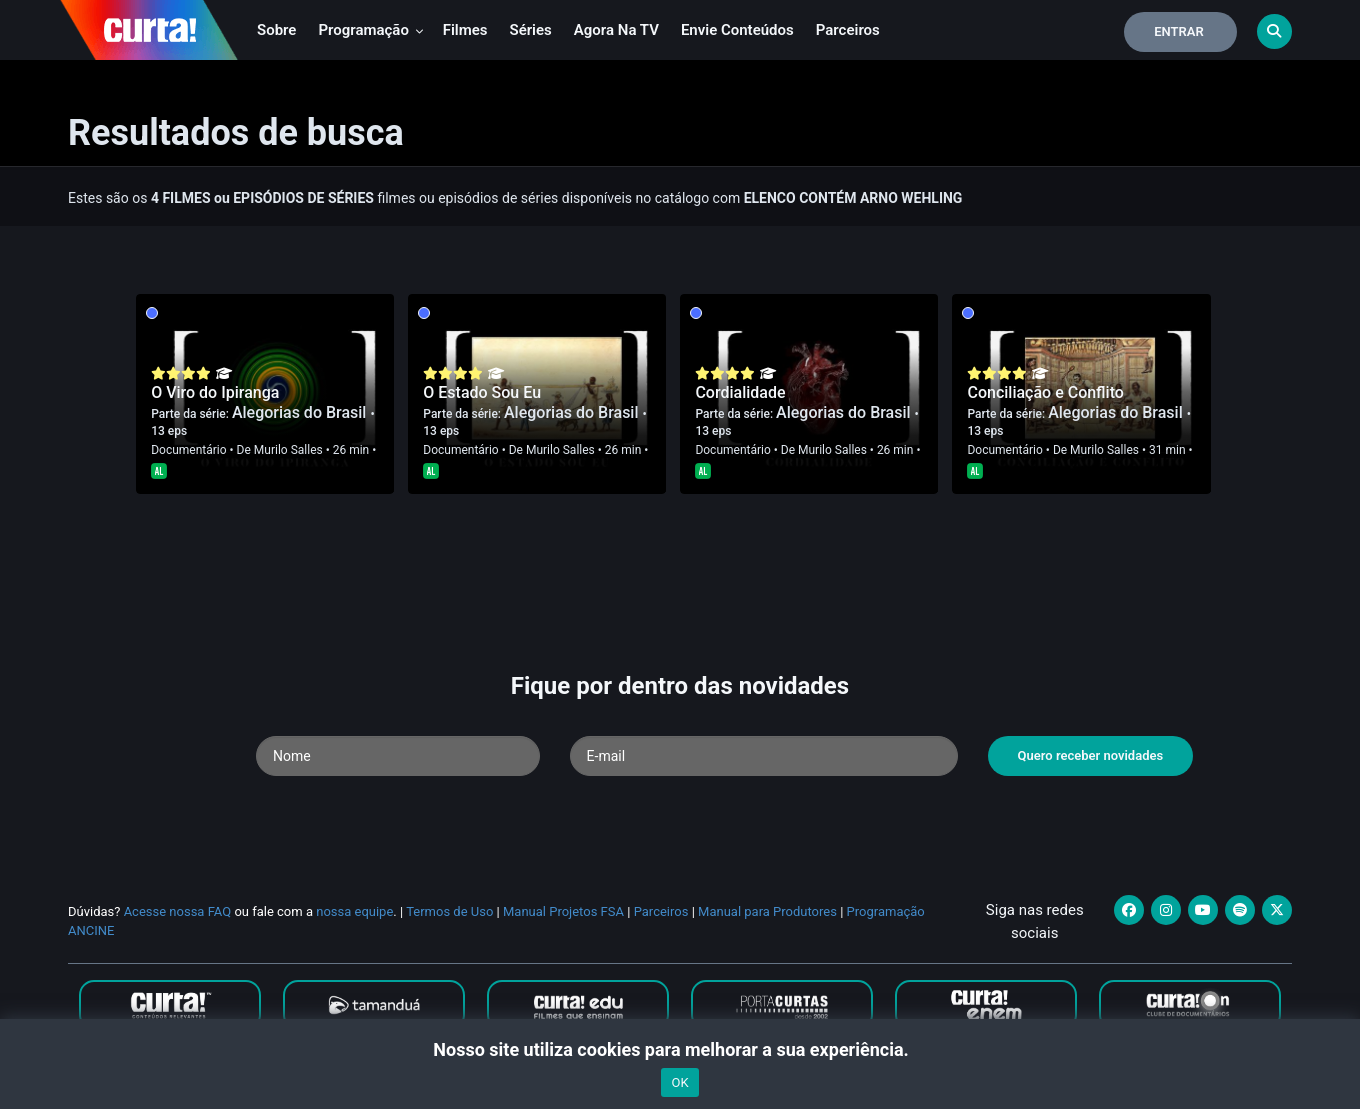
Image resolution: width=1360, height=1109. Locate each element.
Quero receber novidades (1091, 755)
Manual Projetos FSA (563, 911)
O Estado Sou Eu (482, 392)
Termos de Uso (449, 911)
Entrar (1179, 31)
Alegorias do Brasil (301, 412)
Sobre (276, 30)
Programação (370, 30)
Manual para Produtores (767, 911)
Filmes (465, 30)
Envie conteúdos (737, 30)
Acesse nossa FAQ (178, 911)
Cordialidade (740, 392)
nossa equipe (354, 911)
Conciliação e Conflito (1045, 392)
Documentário (188, 450)
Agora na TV (616, 30)
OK (679, 1082)
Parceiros (848, 30)
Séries (531, 30)
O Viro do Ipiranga (215, 392)
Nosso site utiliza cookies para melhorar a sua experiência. (679, 1049)
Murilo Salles (288, 450)
